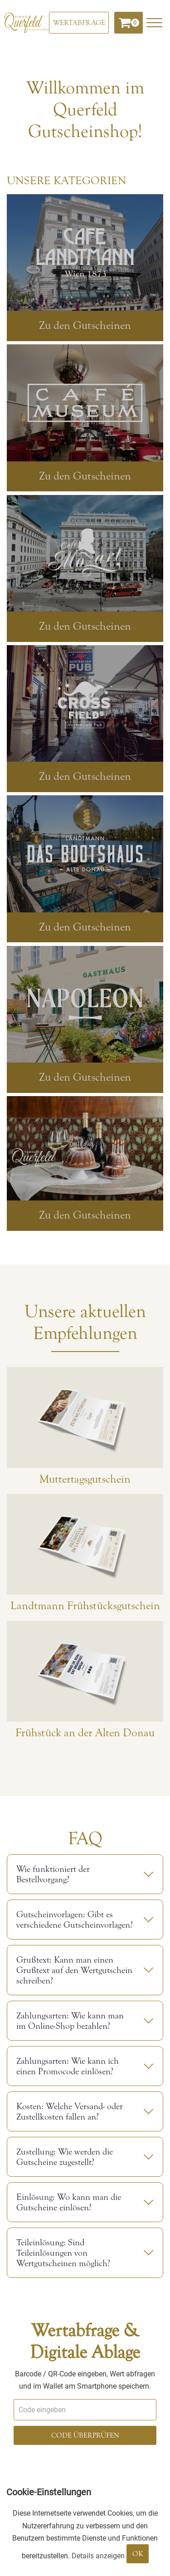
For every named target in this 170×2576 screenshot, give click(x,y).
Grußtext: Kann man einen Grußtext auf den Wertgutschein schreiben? (74, 1970)
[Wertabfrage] (79, 23)
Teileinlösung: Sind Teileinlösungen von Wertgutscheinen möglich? (63, 2252)
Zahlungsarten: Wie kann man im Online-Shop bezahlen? (70, 2020)
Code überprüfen (85, 2435)
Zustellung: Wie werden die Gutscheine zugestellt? (64, 2156)
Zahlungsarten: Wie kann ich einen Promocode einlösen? (67, 2066)
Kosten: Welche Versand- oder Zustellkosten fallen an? (69, 2111)
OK (137, 2554)
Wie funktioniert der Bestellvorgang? (53, 1874)
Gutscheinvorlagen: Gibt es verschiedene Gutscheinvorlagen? (74, 1919)
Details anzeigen (98, 2556)
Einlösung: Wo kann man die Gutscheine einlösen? (68, 2202)
